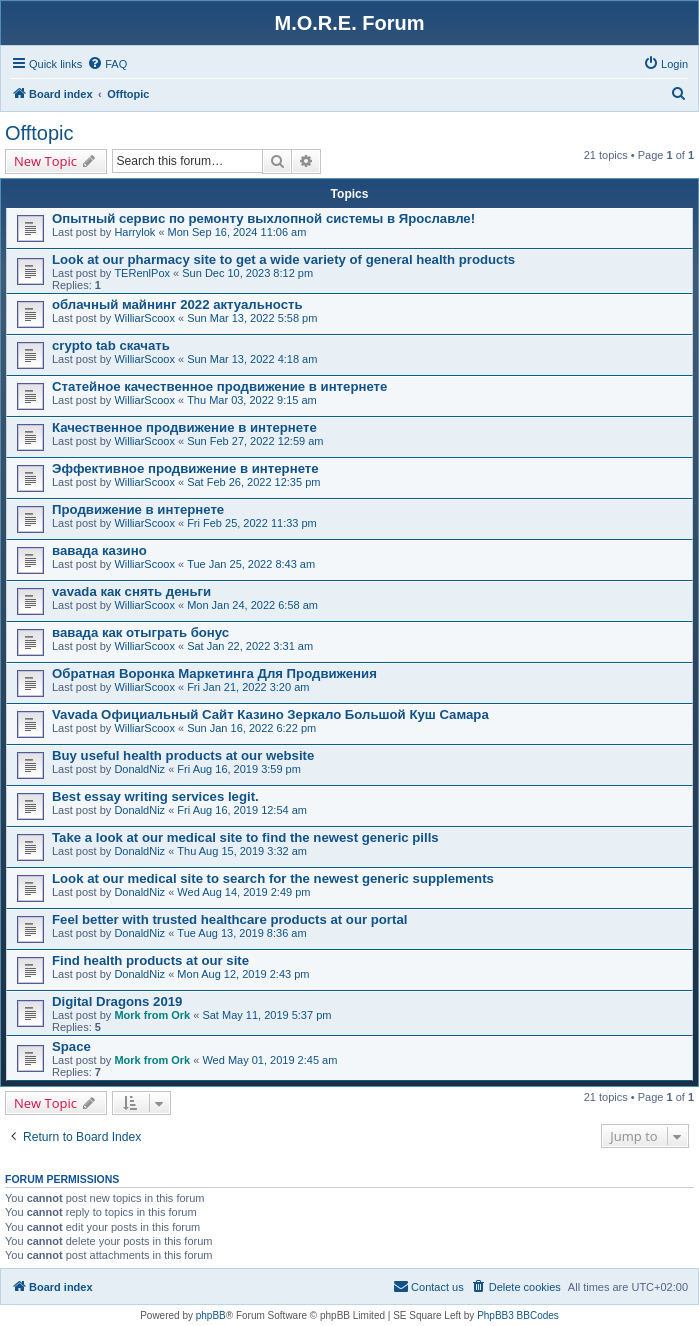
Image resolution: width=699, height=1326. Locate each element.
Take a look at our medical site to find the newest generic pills (245, 837)
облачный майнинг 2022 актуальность (177, 304)
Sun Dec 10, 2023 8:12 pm (247, 273)
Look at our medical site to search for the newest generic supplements (273, 878)
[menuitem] (107, 64)
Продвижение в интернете (138, 509)
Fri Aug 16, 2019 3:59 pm (239, 769)
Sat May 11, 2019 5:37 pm (266, 1015)
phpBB (211, 1315)
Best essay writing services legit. (155, 796)
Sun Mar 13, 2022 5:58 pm (252, 318)
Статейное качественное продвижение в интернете (219, 386)
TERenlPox (142, 273)
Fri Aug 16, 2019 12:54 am (242, 810)
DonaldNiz (139, 769)
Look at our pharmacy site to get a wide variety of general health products (283, 259)
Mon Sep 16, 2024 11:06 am (237, 232)
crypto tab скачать (111, 345)
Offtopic (39, 133)
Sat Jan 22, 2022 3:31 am (250, 646)
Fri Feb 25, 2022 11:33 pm (252, 523)
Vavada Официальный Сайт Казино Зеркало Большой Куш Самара (270, 714)
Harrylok (134, 232)
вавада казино (99, 550)
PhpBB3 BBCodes (518, 1315)
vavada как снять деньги (131, 591)
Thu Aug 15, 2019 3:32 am (242, 851)
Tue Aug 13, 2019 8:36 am (241, 933)
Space (71, 1046)
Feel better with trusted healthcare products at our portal (229, 919)
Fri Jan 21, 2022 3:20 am (248, 687)
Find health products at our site (150, 960)
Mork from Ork (152, 1015)
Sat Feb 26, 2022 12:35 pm (253, 482)
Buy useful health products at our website (183, 755)
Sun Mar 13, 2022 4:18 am (252, 359)
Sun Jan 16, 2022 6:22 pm (251, 728)
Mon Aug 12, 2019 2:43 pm (243, 974)
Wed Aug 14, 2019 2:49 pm (243, 892)
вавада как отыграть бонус (140, 632)
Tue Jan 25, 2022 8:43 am (251, 564)
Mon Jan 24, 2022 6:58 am (252, 605)
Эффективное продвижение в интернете (185, 468)
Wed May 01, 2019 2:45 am (269, 1060)
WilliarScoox (144, 318)
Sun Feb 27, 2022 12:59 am (255, 441)
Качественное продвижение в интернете (184, 427)
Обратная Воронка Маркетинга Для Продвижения (214, 673)
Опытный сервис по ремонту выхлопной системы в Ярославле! (263, 218)
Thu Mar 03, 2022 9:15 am (252, 400)
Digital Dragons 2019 (117, 1001)
